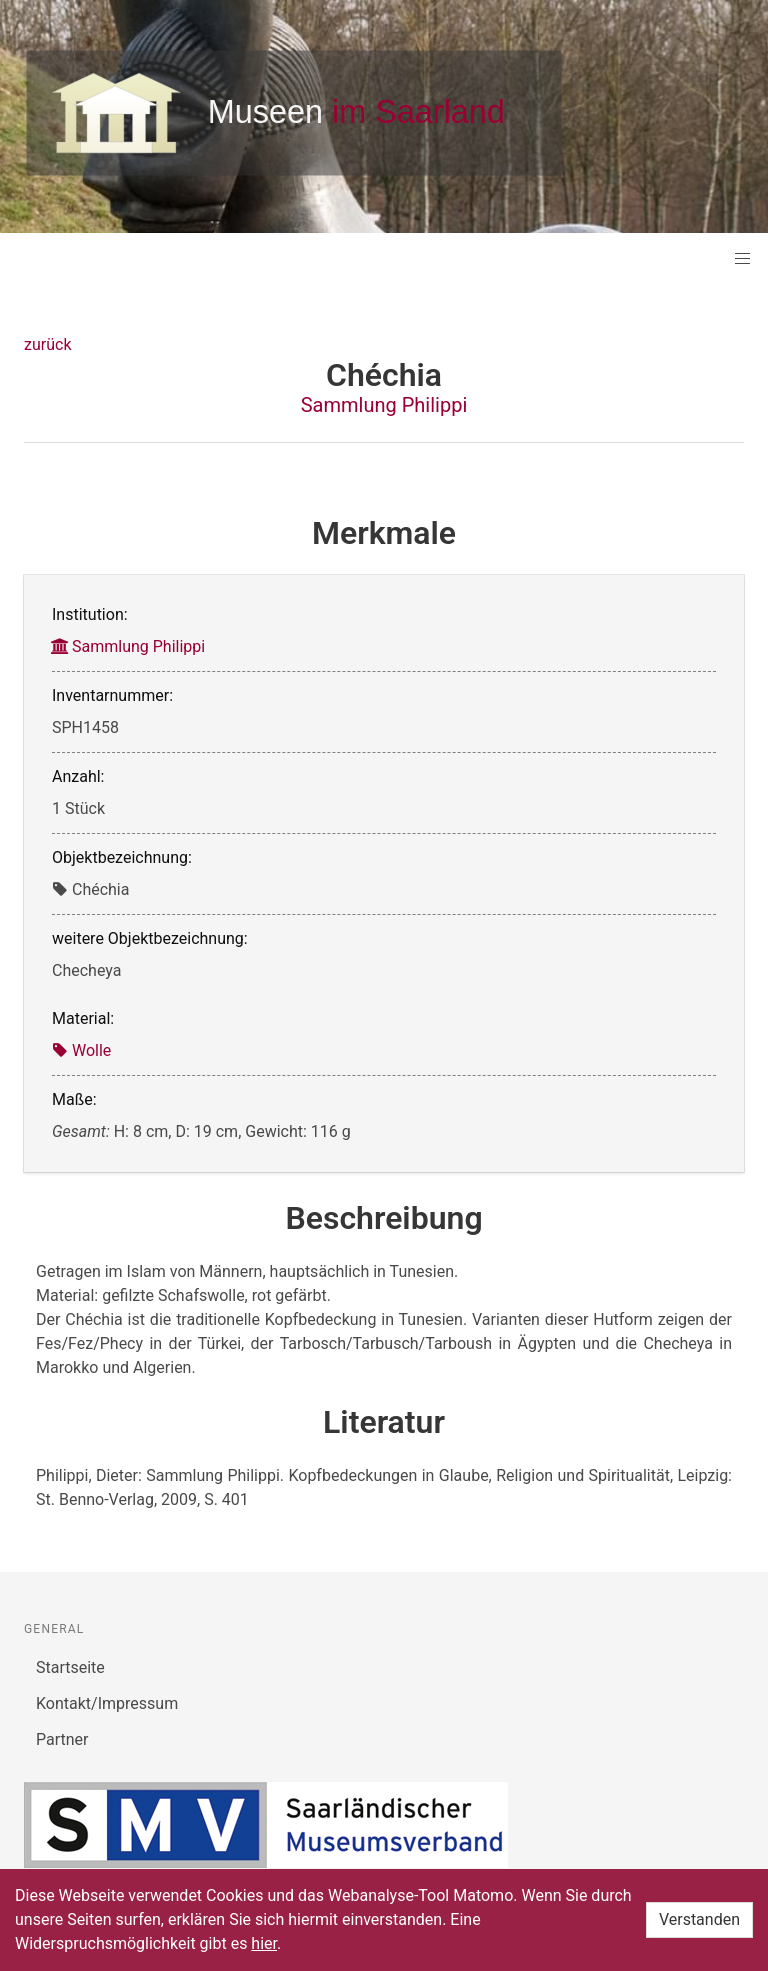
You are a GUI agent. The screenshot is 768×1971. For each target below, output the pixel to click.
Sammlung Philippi (384, 405)
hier (264, 1943)
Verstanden (699, 1919)
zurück (47, 344)
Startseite (70, 1667)
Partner (62, 1739)
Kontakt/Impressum (107, 1703)
